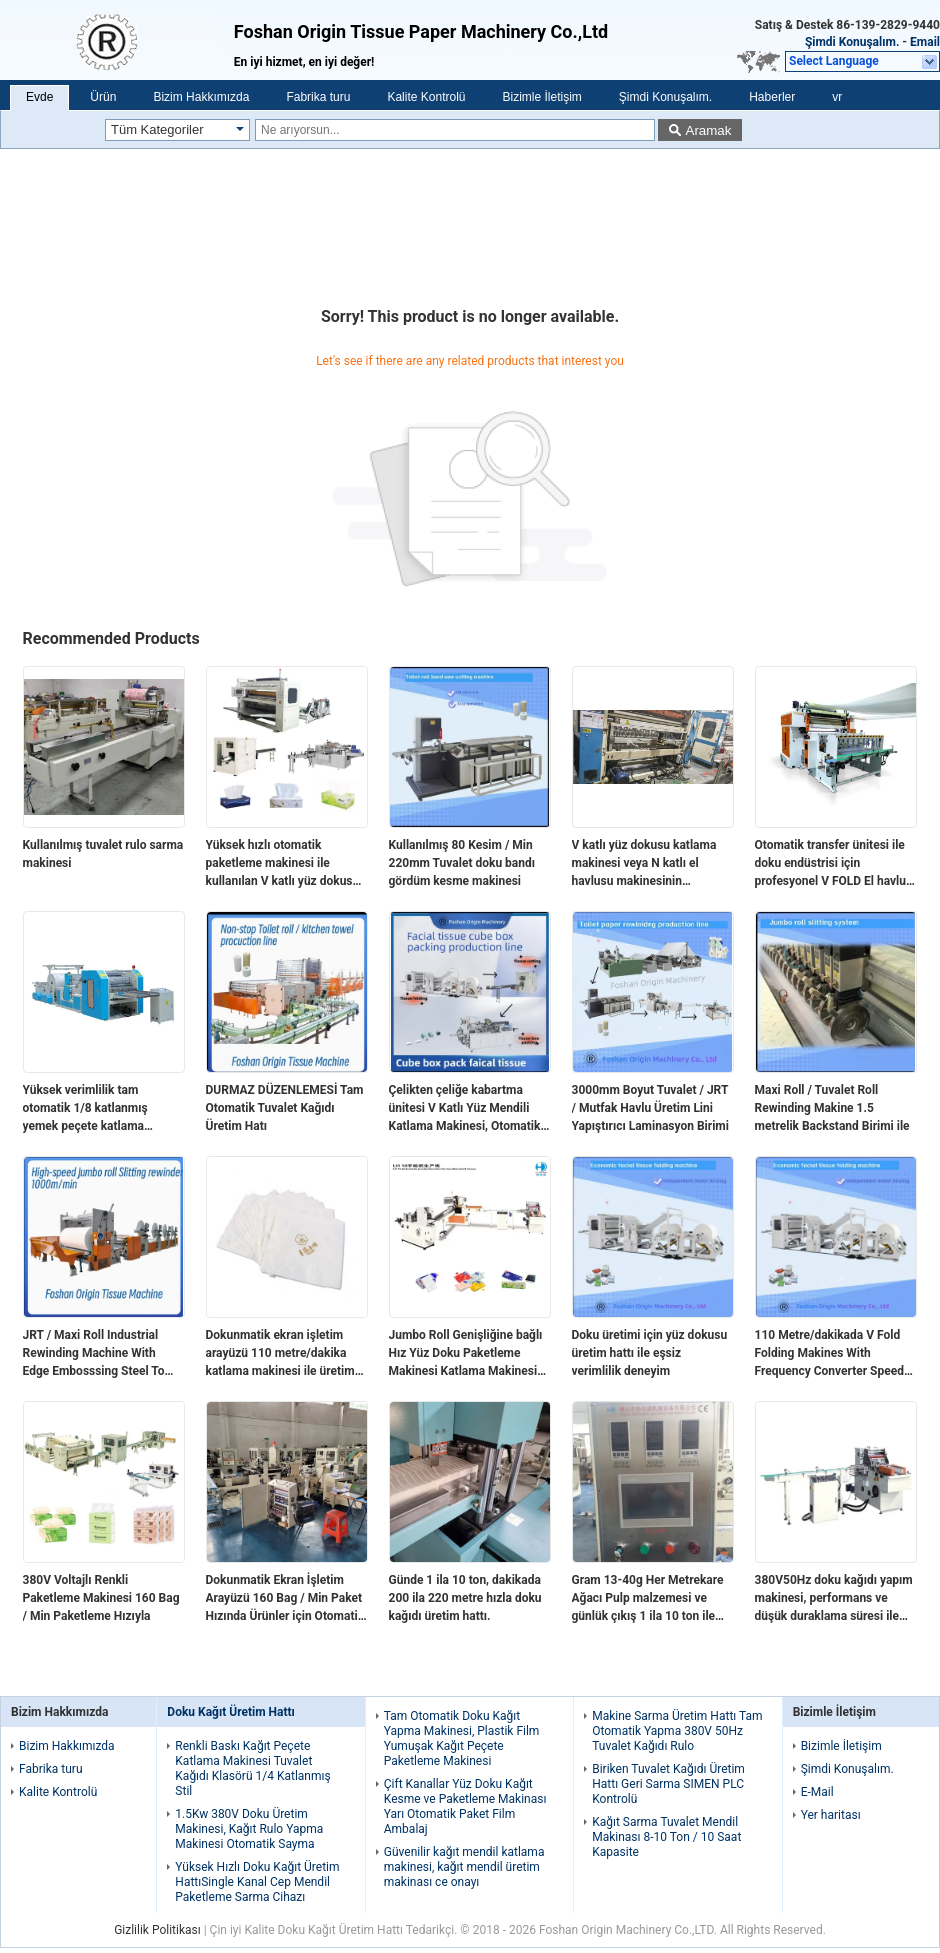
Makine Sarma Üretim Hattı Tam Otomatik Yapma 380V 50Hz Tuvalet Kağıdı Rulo (677, 1731)
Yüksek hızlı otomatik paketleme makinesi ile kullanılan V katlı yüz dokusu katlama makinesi (283, 864)
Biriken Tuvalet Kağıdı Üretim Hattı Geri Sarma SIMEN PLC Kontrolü (668, 1784)
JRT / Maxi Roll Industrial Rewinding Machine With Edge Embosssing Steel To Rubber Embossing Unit (94, 1354)
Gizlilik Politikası (157, 1930)
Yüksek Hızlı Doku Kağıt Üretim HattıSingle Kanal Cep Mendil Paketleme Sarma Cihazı (257, 1882)
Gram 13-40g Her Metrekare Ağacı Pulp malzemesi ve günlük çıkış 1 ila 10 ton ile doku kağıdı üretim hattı (648, 1599)
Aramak (709, 130)
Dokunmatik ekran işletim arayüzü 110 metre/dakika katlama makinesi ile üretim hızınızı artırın (280, 1354)
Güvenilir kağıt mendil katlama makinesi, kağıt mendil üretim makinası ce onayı (464, 1867)
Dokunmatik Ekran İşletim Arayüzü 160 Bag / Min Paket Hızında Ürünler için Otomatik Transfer (285, 1599)
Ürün (103, 97)
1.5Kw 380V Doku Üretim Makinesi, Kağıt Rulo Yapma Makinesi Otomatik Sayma (249, 1829)
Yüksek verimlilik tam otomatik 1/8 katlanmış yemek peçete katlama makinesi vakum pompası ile (99, 1109)
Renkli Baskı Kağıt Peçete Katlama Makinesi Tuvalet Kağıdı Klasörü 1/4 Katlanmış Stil (252, 1768)
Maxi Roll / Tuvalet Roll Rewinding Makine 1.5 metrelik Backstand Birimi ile (832, 1108)
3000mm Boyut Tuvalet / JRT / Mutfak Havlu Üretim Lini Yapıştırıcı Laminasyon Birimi (650, 1108)
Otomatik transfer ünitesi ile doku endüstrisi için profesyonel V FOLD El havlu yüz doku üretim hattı (831, 864)
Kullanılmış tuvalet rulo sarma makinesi (103, 854)
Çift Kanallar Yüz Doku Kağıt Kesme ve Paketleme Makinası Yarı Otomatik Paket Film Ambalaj (465, 1806)
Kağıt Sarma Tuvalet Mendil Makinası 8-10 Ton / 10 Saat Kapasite (666, 1837)
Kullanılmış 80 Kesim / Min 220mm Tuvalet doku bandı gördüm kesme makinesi (462, 863)
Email (925, 42)
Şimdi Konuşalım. (852, 42)
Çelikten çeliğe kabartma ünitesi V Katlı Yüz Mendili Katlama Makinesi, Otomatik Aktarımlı (465, 1109)
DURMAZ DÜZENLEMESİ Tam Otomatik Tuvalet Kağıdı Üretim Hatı (285, 1108)
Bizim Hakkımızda (201, 97)
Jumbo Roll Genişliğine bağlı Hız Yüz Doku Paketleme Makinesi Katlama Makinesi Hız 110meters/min (466, 1354)
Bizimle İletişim (541, 97)
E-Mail (817, 1792)
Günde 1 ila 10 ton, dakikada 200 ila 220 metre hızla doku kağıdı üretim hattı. (465, 1598)
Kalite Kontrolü (426, 97)
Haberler (772, 97)
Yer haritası (831, 1815)
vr (837, 97)
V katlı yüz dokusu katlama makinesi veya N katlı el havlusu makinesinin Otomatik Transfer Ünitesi (644, 864)
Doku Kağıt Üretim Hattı (231, 1712)
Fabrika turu (318, 97)
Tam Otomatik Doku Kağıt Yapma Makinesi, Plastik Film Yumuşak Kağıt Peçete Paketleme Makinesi (462, 1738)
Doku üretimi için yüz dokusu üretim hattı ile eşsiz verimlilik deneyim (650, 1353)
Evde (39, 97)
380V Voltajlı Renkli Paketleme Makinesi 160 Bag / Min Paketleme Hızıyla (101, 1598)
